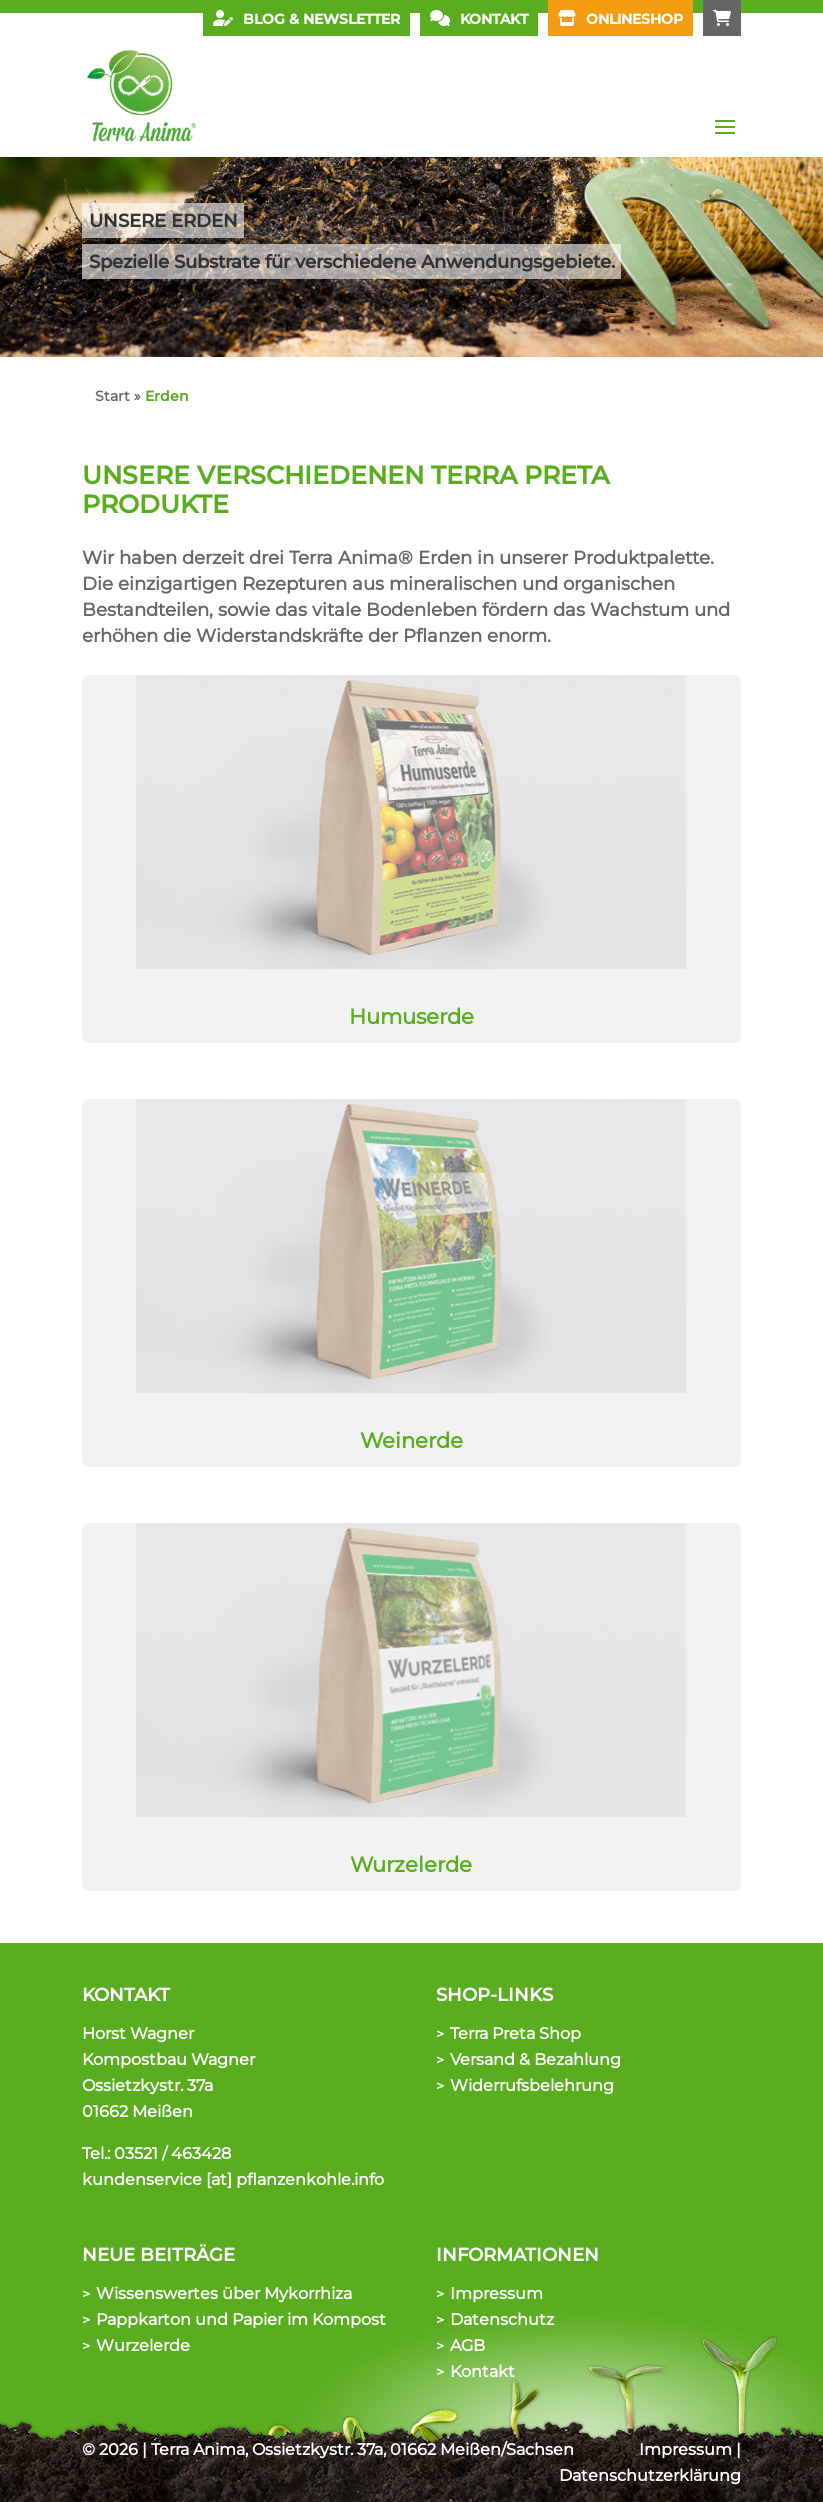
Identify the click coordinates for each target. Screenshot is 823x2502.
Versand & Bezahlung (535, 2059)
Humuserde (411, 1016)
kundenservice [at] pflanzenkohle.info (233, 2179)
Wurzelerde (411, 1864)
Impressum (496, 2293)
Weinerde (411, 1440)
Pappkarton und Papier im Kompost (241, 2319)
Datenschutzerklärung (650, 2475)
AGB (467, 2345)
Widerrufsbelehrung (532, 2085)
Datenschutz (502, 2319)
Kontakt (482, 2371)
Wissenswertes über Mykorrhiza (224, 2293)
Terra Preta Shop (515, 2033)
